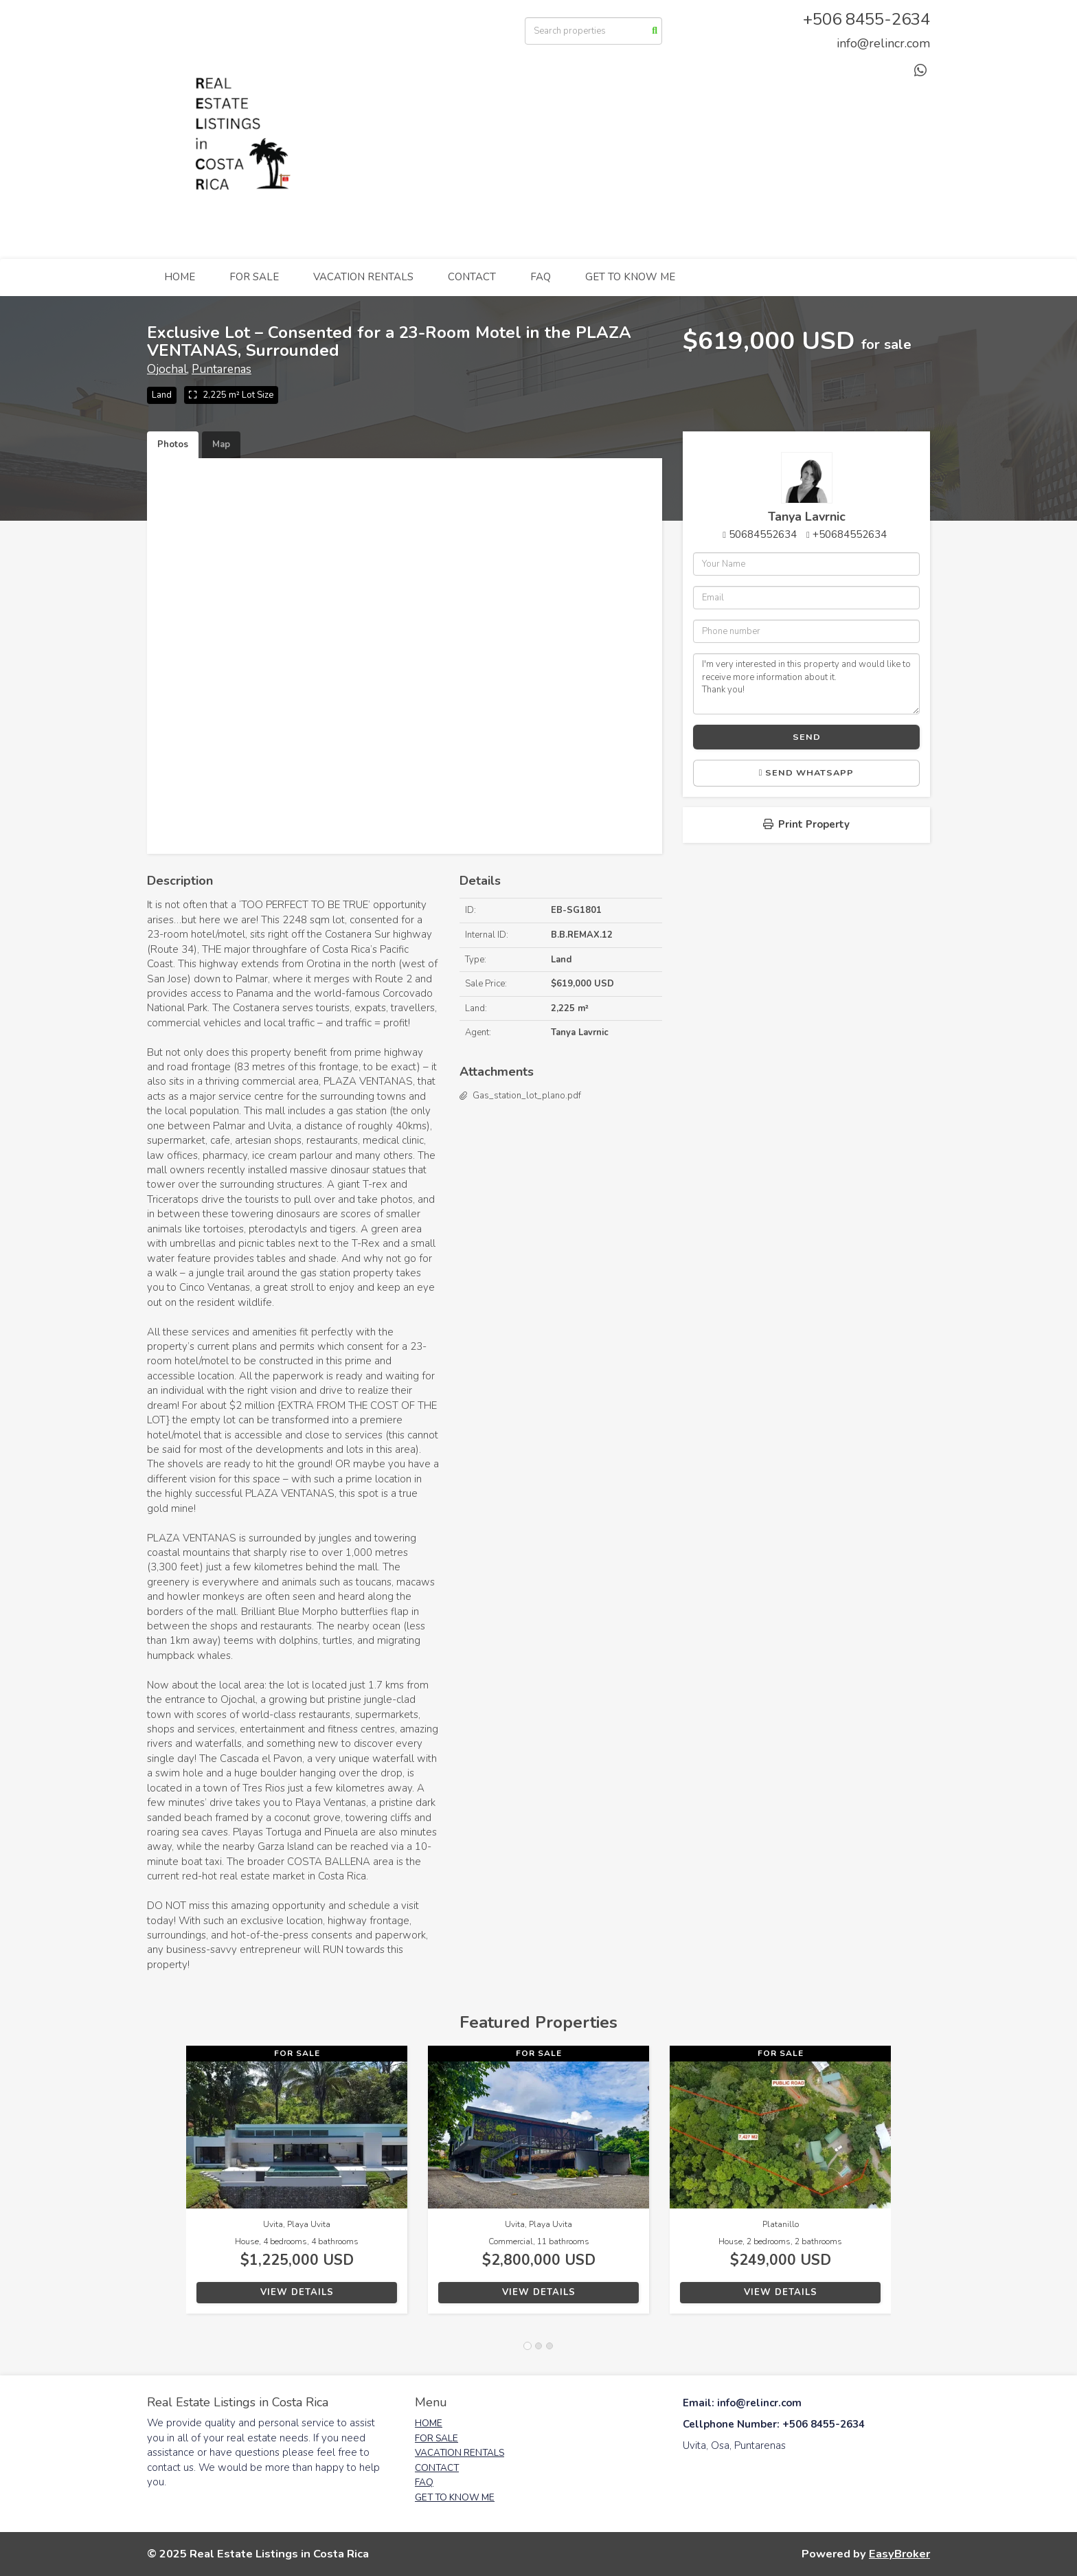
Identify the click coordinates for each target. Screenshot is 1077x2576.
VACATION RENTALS (363, 277)
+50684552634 (850, 534)
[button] (166, 2186)
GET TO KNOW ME (630, 277)
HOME (179, 277)
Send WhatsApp (806, 773)
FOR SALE (254, 277)
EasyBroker (899, 2554)
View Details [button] (297, 2292)
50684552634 (763, 534)
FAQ (540, 277)
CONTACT (472, 277)
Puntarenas (221, 369)
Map (221, 444)
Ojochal (167, 369)
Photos (172, 444)
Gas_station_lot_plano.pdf (527, 1095)
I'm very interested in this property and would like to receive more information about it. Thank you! (806, 683)
